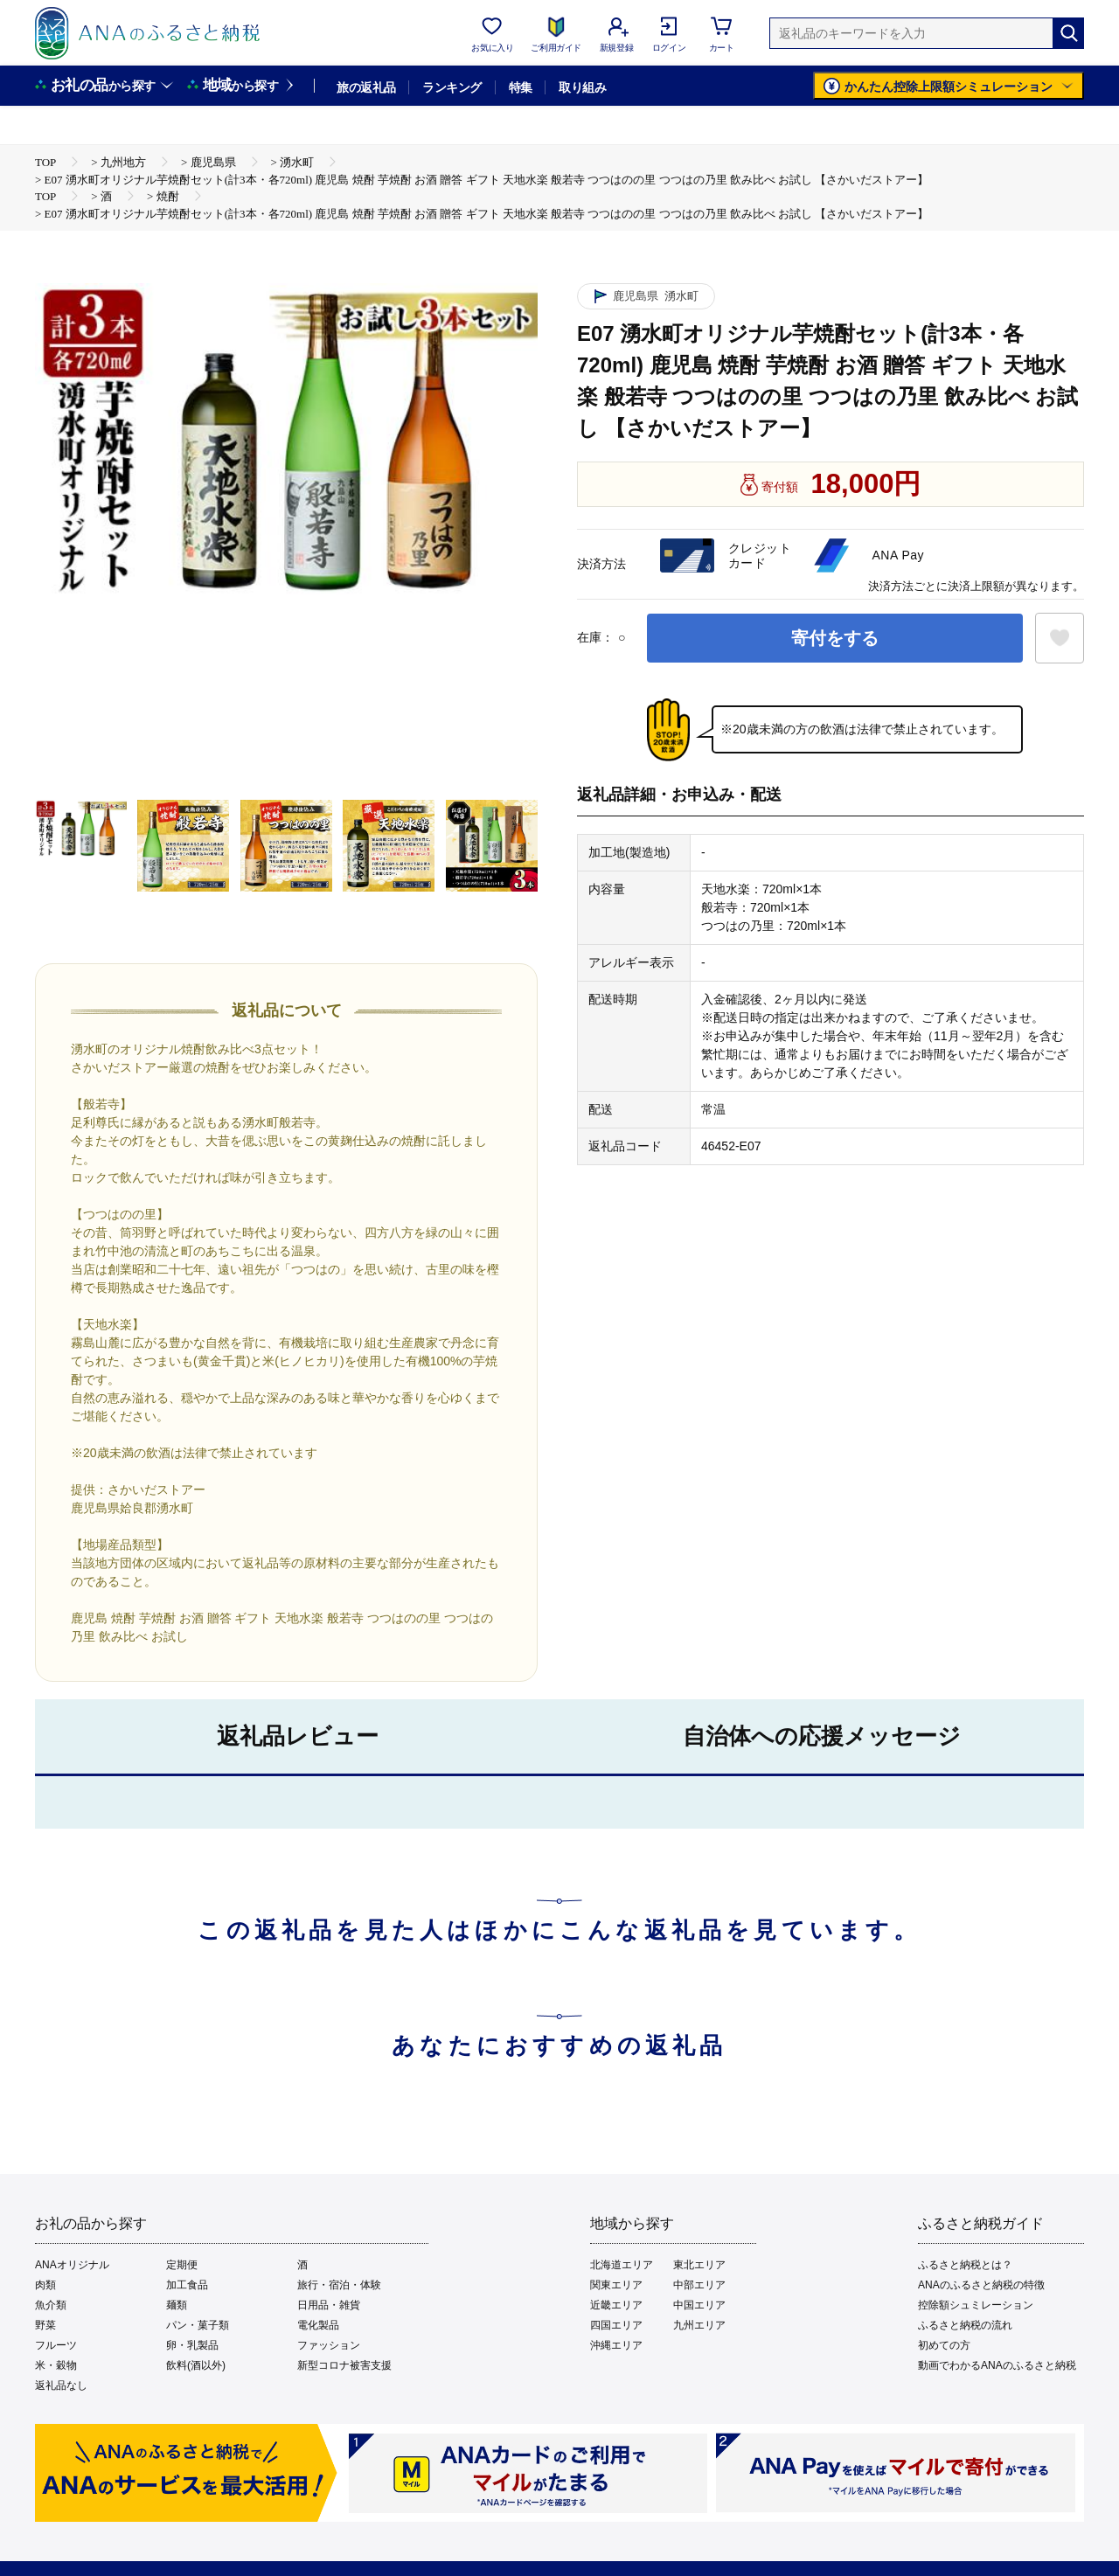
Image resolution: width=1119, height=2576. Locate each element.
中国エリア (699, 2305)
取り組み (582, 87)
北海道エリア (621, 2265)
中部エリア (699, 2285)
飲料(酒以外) (196, 2365)
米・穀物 (56, 2365)
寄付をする (835, 638)
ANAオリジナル (72, 2265)
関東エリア (616, 2285)
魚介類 (50, 2305)
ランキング (451, 87)
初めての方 (944, 2345)
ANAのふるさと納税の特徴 (981, 2285)
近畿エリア (616, 2305)
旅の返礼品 (366, 87)
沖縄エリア (616, 2345)
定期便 (182, 2265)
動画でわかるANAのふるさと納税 (997, 2365)
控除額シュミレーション (975, 2305)
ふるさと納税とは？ (965, 2265)
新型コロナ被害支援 (344, 2365)
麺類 (176, 2305)
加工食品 (187, 2285)
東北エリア (699, 2265)
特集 (520, 87)
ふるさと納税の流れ (965, 2325)
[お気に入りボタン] (1059, 638)
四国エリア (616, 2325)
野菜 (45, 2325)
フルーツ (56, 2345)
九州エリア (699, 2325)
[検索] (1068, 33)
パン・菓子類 (197, 2325)
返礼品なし (61, 2385)
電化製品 (318, 2325)
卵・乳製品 (192, 2345)
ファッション (328, 2345)
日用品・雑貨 (328, 2305)
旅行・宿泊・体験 (339, 2285)
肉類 (45, 2285)
